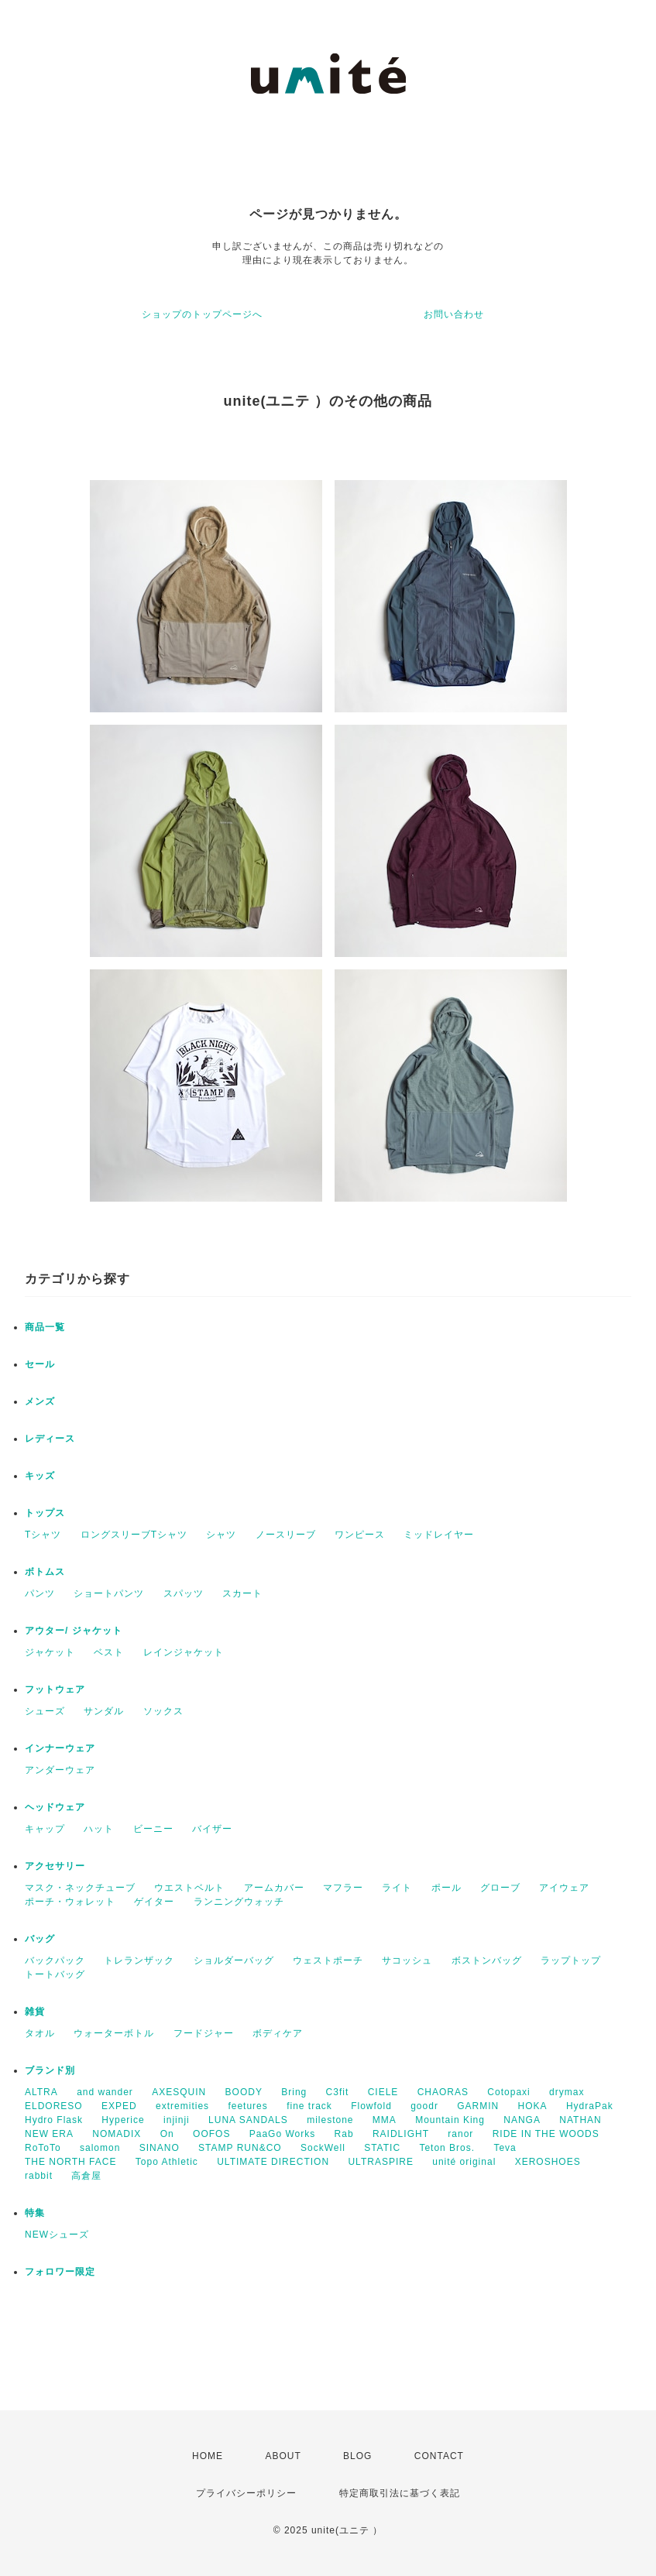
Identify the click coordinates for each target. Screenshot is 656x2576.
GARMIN (478, 2106)
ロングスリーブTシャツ (134, 1534)
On (167, 2133)
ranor (460, 2133)
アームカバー (274, 1887)
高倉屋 (86, 2175)
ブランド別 (50, 2070)
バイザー (212, 1828)
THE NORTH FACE (70, 2161)
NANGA (522, 2120)
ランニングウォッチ (239, 1901)
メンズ (40, 1401)
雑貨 (35, 2011)
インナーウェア (60, 1748)
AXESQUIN (179, 2092)
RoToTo (43, 2147)
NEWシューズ (57, 2234)
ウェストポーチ (328, 1960)
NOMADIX (116, 2133)
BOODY (244, 2092)
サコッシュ (407, 1960)
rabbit (39, 2175)
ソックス (163, 1711)
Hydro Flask (54, 2120)
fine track (309, 2106)
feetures (247, 2106)
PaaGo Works (282, 2133)
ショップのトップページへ (202, 314)
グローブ (500, 1887)
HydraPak (589, 2106)
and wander (105, 2092)
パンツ (40, 1593)
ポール (446, 1887)
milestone (330, 2120)
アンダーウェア (60, 1770)
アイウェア (564, 1887)
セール (40, 1364)
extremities (182, 2106)
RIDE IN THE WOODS (546, 2133)
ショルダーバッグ (234, 1960)
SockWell (323, 2147)
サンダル (104, 1711)
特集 (35, 2212)
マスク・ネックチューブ (80, 1887)
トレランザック (139, 1960)
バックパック (55, 1960)
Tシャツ (43, 1534)
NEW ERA (49, 2133)
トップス (45, 1513)
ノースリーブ (286, 1534)
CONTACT (439, 2456)
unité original (464, 2161)
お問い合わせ (454, 314)
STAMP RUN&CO (240, 2147)
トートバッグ (55, 1974)
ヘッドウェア (55, 1807)
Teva (504, 2147)
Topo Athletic (167, 2161)
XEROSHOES (548, 2161)
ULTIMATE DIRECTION (273, 2161)
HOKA (533, 2106)
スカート (242, 1593)
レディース (50, 1438)
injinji (176, 2120)
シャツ (221, 1534)
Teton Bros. (447, 2147)
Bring (294, 2092)
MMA (385, 2120)
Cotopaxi (508, 2092)
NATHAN (580, 2120)
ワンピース (360, 1534)
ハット (99, 1828)
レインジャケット (183, 1652)
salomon (100, 2147)
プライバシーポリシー (246, 2493)
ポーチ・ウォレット (70, 1901)
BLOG (357, 2456)
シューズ (45, 1711)
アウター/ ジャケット (73, 1630)
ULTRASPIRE (380, 2161)
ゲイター (154, 1901)
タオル (40, 2033)
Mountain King (450, 2120)
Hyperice (122, 2120)
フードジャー (203, 2033)
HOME (207, 2456)
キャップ (45, 1828)
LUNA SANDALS (248, 2120)
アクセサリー (55, 1866)
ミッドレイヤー (439, 1534)
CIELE (383, 2092)
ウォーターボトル (114, 2033)
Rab (344, 2133)
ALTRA (41, 2092)
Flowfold (371, 2106)
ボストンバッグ (487, 1960)
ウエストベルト (189, 1887)
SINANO (159, 2147)
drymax (566, 2092)
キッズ (40, 1475)
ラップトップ (571, 1960)
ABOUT (283, 2456)
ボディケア (277, 2033)
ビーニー (153, 1828)
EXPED (119, 2106)
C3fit (337, 2092)
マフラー (343, 1887)
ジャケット (50, 1652)
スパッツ (183, 1593)
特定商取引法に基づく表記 (399, 2493)
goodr (424, 2106)
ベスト (109, 1652)
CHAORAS (443, 2092)
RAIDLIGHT (401, 2133)
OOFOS (211, 2133)
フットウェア (55, 1689)
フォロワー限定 (60, 2271)
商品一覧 (45, 1327)
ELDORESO (54, 2106)
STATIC (382, 2147)
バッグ (40, 1938)
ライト (397, 1887)
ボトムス (45, 1571)
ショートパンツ (109, 1593)
